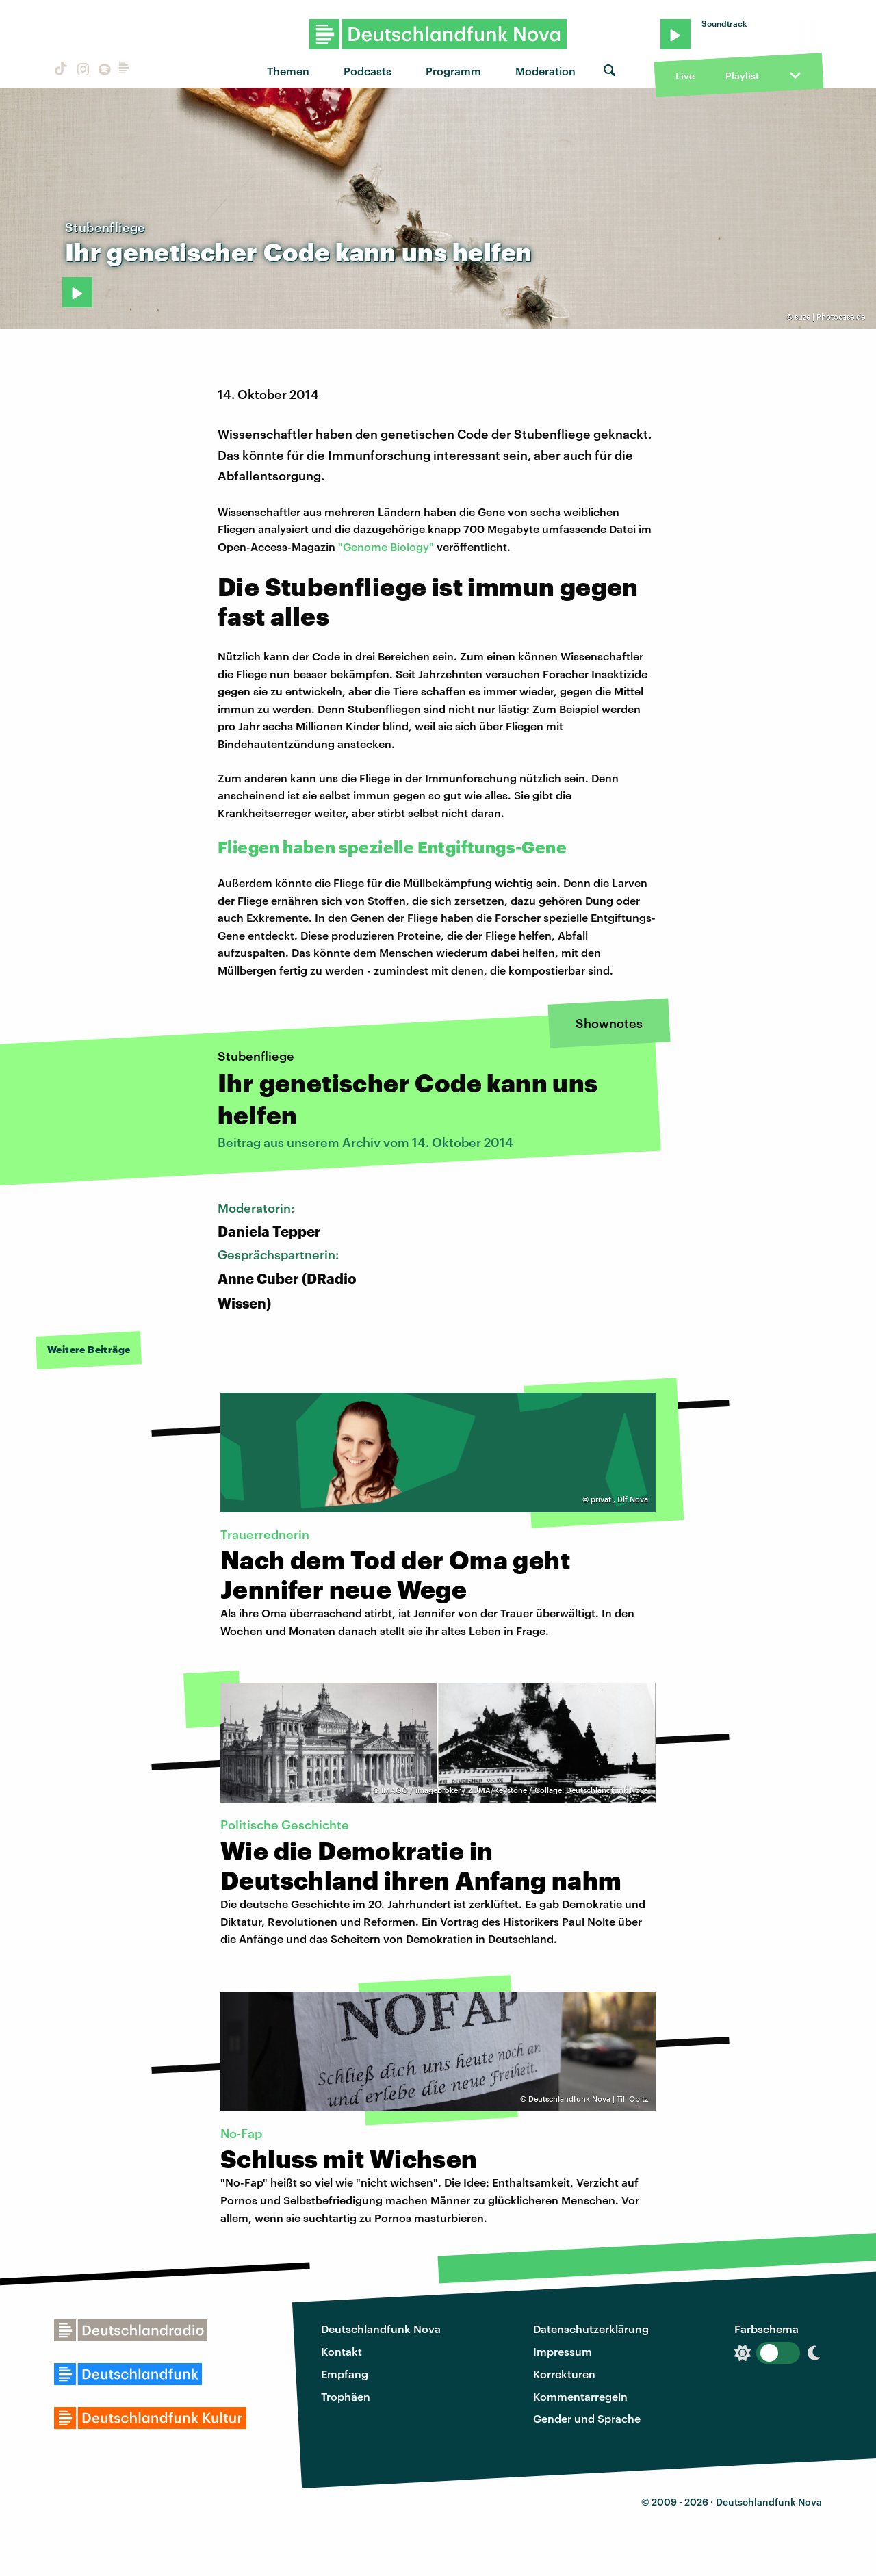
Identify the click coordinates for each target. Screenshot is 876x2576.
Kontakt (341, 2351)
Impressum (562, 2351)
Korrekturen (564, 2373)
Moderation (545, 70)
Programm (453, 70)
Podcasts (367, 70)
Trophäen (345, 2396)
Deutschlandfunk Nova (381, 2328)
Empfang (344, 2373)
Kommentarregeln (580, 2396)
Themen (288, 70)
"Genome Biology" (386, 546)
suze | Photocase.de (830, 316)
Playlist (742, 75)
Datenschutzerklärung (591, 2328)
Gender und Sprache (587, 2418)
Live (685, 75)
